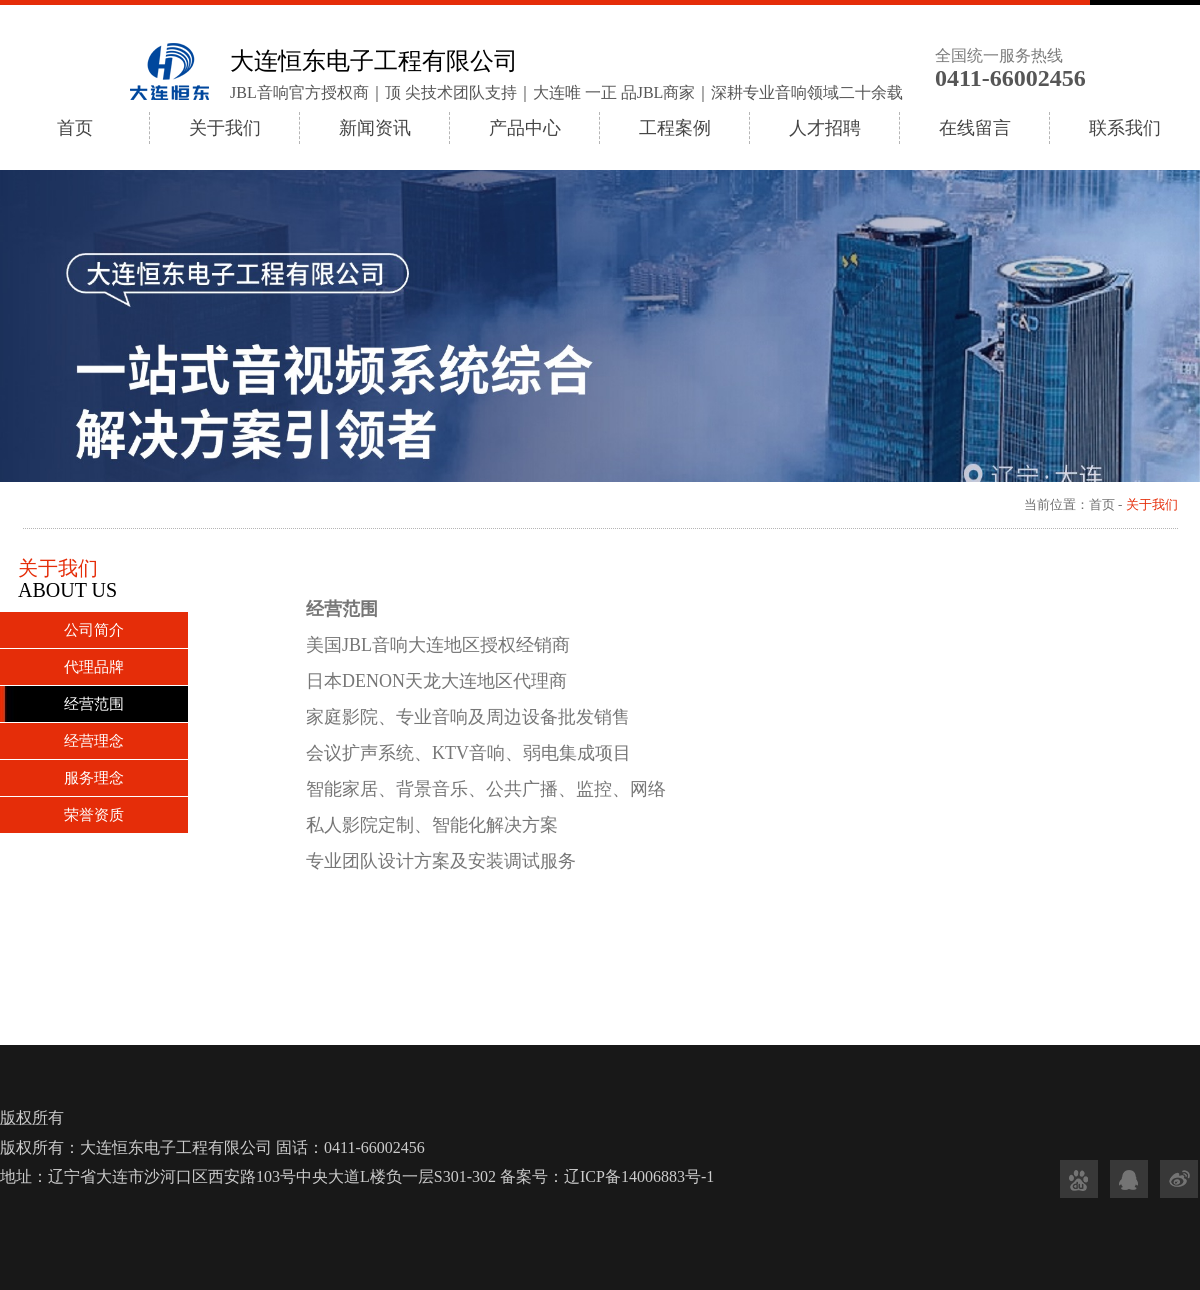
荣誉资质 (94, 815)
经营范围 (94, 704)
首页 (75, 128)
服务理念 (94, 778)
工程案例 (675, 128)
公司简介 (94, 630)
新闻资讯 (375, 128)
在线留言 (975, 128)
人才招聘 (825, 128)
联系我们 (1125, 128)
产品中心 (525, 128)
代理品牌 (94, 667)
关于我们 (225, 128)
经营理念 (94, 741)
